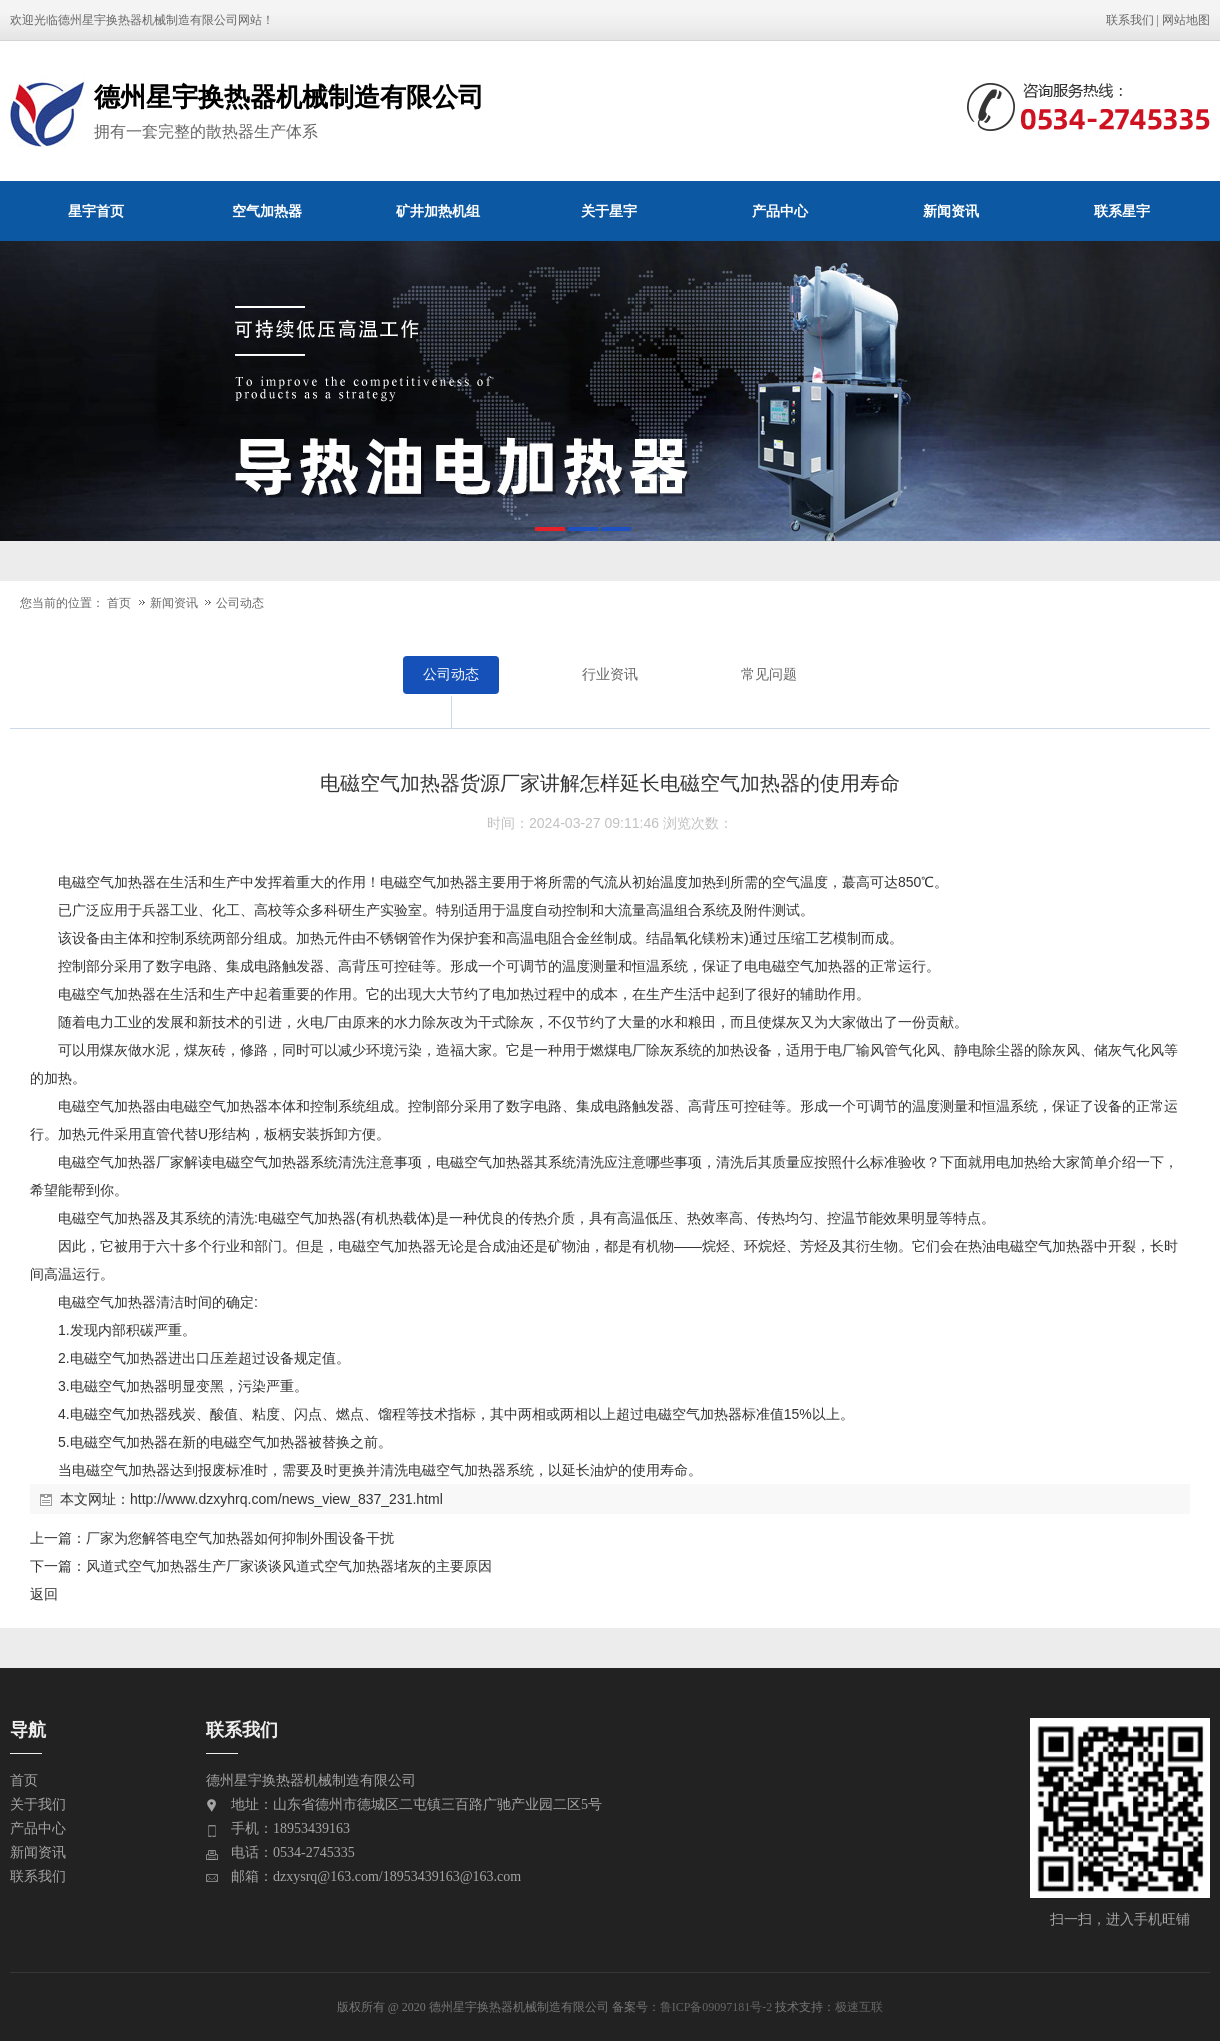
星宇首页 (96, 211)
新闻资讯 (951, 211)
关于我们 (38, 1804)
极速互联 (859, 2007)
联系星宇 (1122, 211)
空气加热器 (267, 211)
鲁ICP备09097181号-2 (716, 2007)
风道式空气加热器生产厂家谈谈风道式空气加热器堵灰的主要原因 (289, 1566)
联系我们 (1130, 20)
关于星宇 (609, 211)
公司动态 (240, 603)
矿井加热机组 (438, 211)
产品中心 (780, 211)
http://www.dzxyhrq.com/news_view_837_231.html (286, 1499)
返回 (44, 1594)
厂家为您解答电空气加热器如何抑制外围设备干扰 (240, 1538)
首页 (119, 603)
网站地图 (1186, 20)
